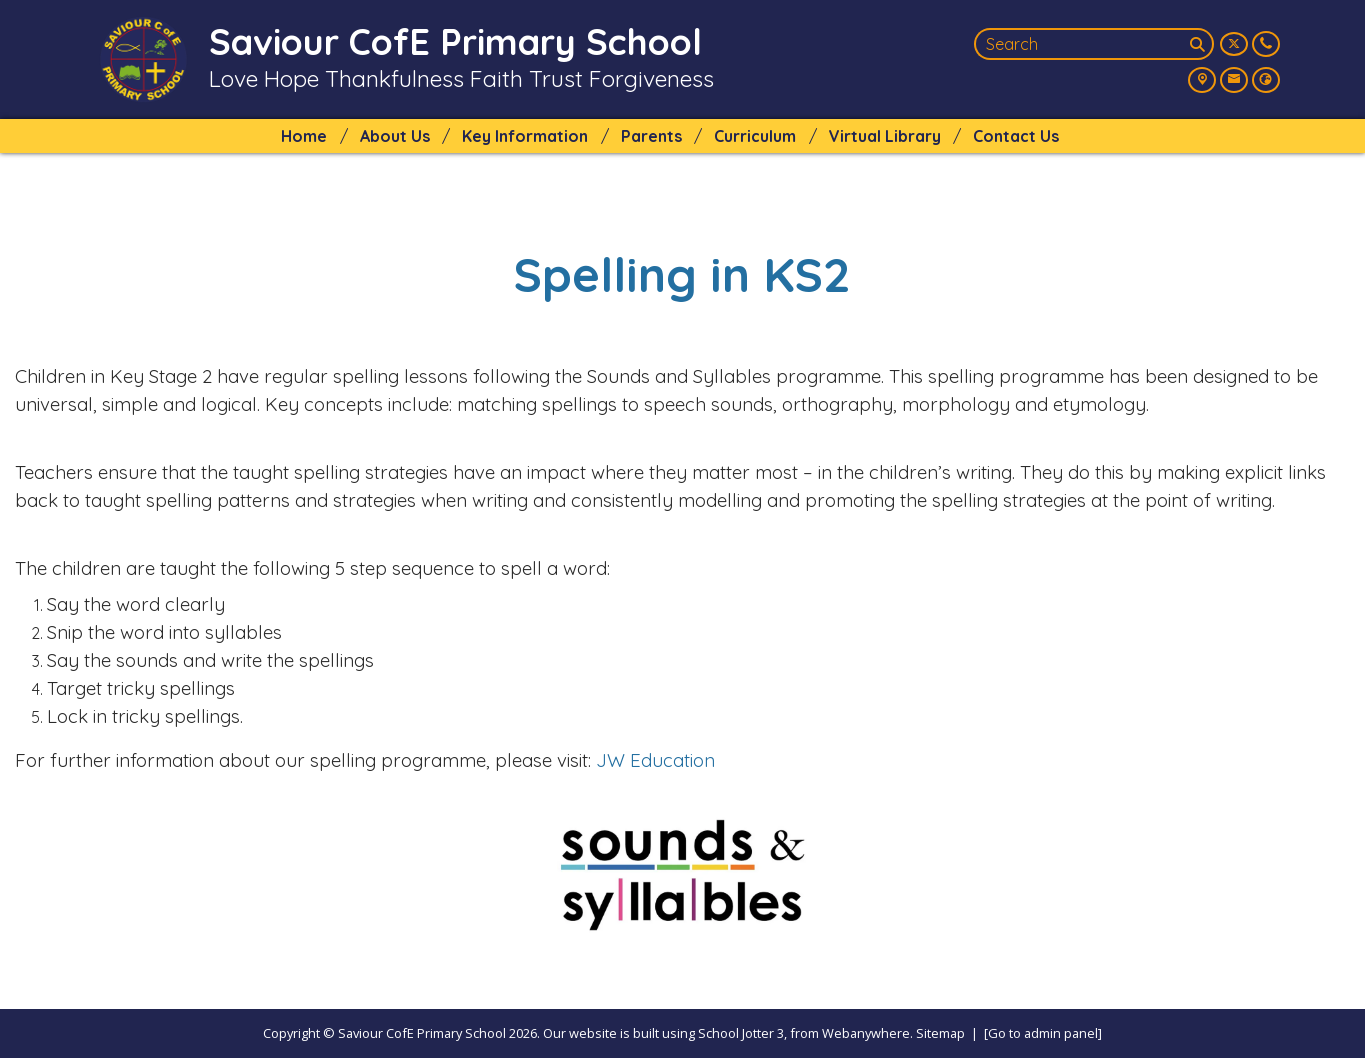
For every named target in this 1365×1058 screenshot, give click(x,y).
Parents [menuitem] (651, 136)
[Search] (1200, 44)
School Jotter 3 (741, 1033)
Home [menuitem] (304, 136)
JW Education (655, 760)
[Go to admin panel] (1043, 1033)
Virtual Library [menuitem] (885, 136)
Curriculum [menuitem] (755, 136)
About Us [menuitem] (395, 136)
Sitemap (940, 1033)
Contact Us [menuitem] (1016, 136)
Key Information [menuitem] (525, 136)
